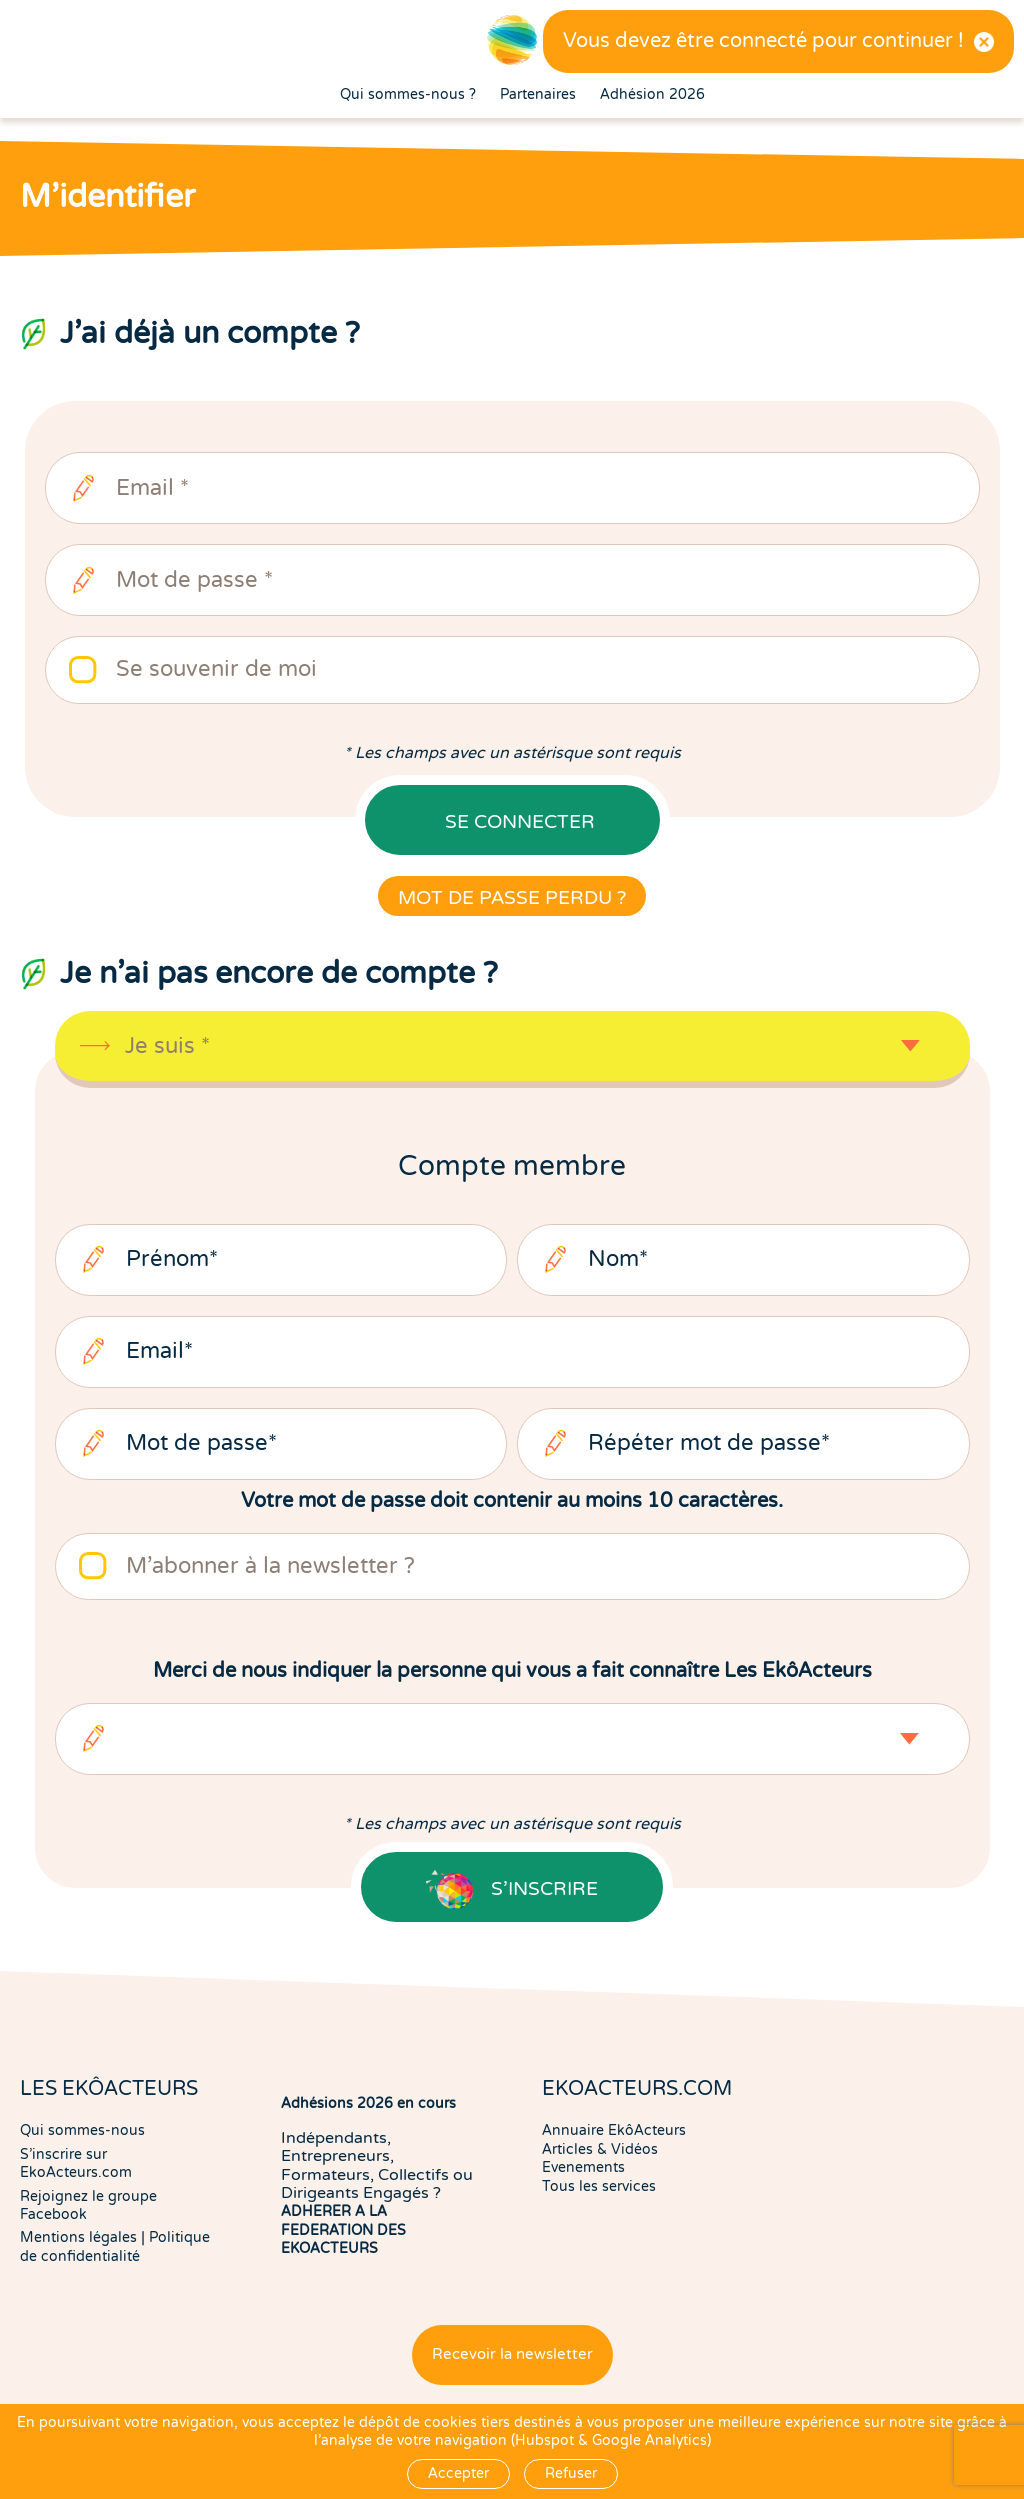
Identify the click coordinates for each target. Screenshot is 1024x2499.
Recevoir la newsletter (512, 2354)
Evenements (583, 2167)
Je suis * (167, 1046)
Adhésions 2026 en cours (368, 2103)
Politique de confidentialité (115, 2246)
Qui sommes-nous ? (408, 95)
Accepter (458, 2473)
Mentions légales (78, 2237)
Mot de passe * (194, 580)
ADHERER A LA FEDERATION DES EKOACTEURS (343, 2230)
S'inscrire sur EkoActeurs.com (76, 2163)
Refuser (571, 2473)
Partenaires (538, 95)
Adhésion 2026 (652, 95)
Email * (152, 488)
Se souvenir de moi (216, 669)
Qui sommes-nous (82, 2130)
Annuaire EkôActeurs (614, 2130)
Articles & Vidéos (600, 2149)
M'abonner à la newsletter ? (270, 1566)
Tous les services (599, 2186)
